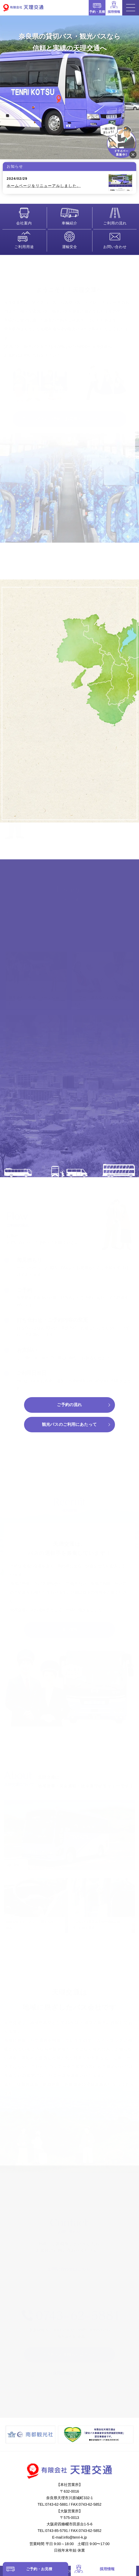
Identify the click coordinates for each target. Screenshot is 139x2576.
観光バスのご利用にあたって (69, 1424)
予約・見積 (97, 11)
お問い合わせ (115, 247)
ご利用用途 (24, 247)
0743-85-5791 (56, 2531)
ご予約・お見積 (39, 2569)
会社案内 (24, 223)
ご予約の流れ (69, 1404)
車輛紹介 (69, 223)
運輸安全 (69, 247)
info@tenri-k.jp (75, 2537)
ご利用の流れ (115, 223)
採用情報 (114, 11)
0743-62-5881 (56, 2504)
